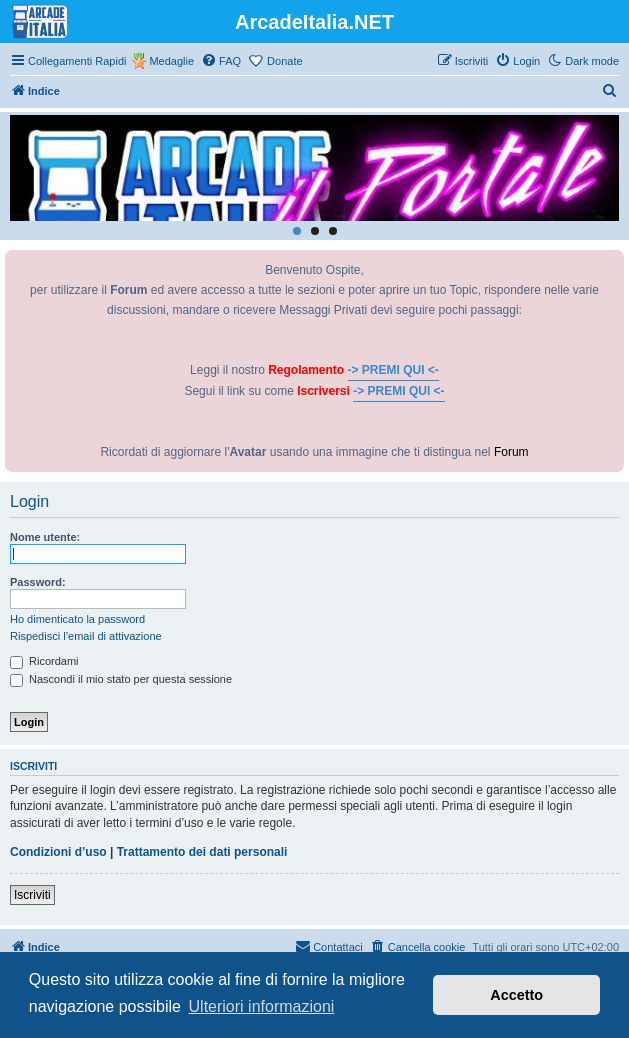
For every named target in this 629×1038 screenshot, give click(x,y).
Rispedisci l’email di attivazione (86, 636)
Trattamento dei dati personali (202, 852)
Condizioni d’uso (58, 852)
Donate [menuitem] (284, 61)
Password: (38, 582)
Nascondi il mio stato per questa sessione (121, 679)
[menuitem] (221, 61)
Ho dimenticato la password (77, 619)
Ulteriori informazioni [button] (262, 1006)
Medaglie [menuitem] (171, 61)
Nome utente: (45, 537)
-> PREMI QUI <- (393, 370)
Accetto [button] (516, 995)
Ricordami (44, 661)
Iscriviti (32, 895)
